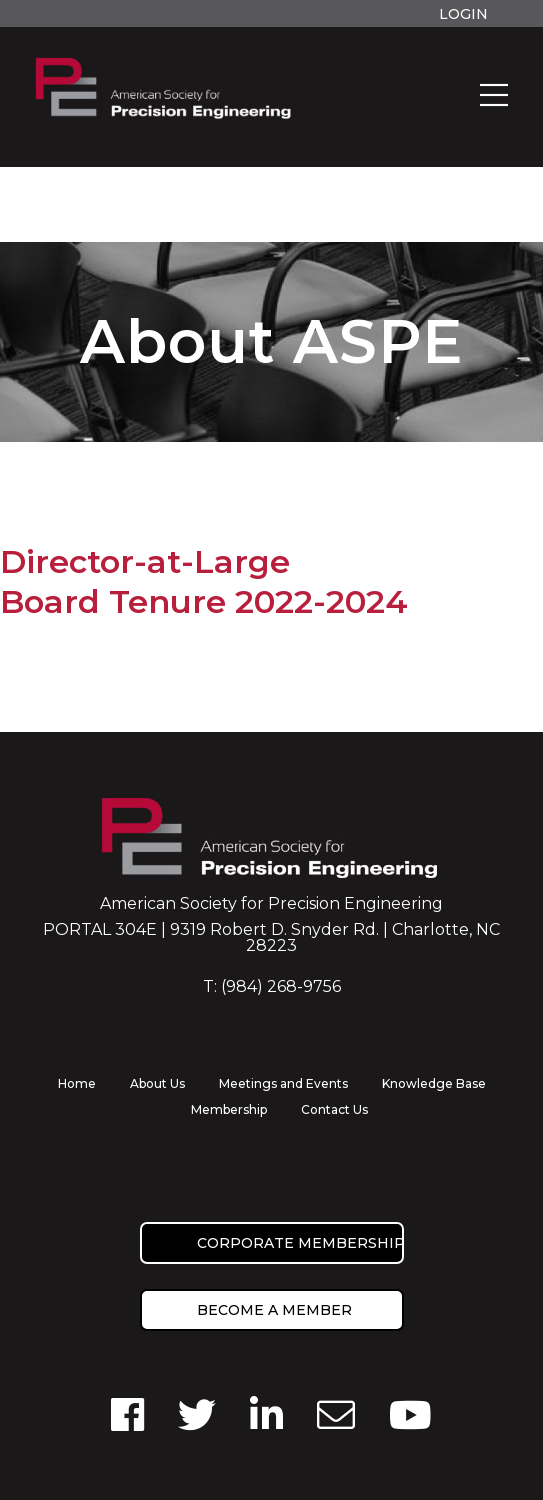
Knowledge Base (434, 1083)
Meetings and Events (283, 1083)
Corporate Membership (300, 1243)
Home (77, 1083)
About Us (157, 1083)
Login (463, 14)
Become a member (274, 1310)
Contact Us (334, 1109)
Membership (229, 1109)
